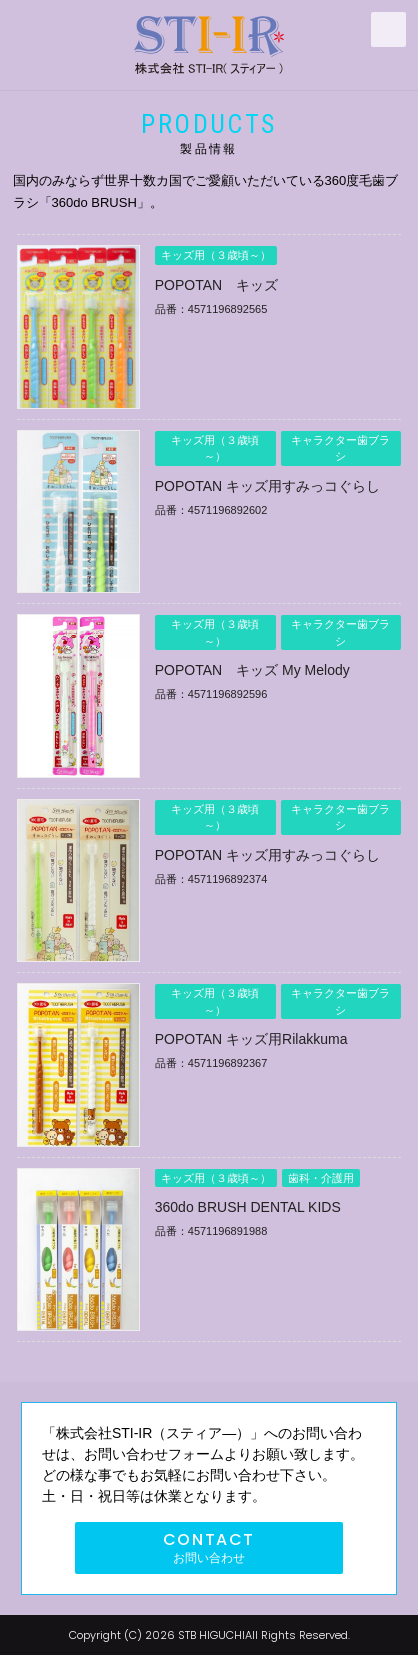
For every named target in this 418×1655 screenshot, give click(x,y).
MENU (388, 29)
